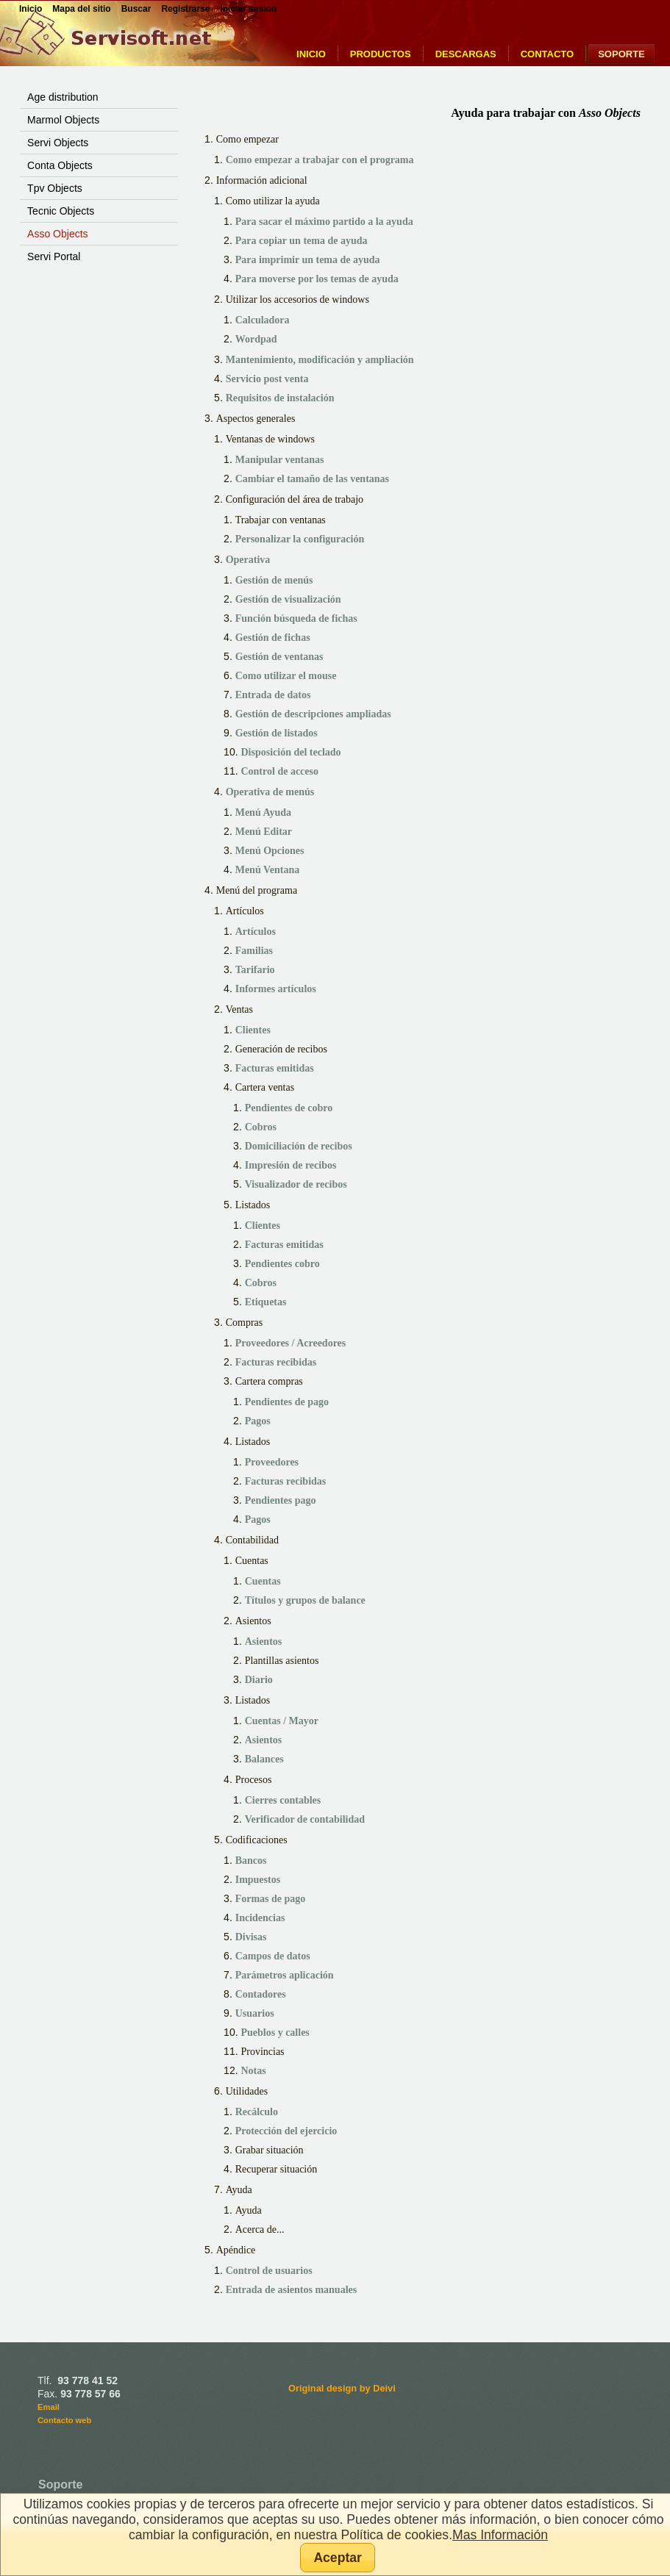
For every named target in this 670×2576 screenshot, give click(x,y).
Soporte (621, 54)
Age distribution (63, 97)
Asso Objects (57, 234)
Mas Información (500, 2534)
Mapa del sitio (81, 9)
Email (49, 2407)
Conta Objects (60, 165)
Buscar (136, 9)
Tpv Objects (54, 188)
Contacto (547, 54)
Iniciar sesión (248, 9)
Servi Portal (53, 256)
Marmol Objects (63, 120)
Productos (380, 54)
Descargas (465, 54)
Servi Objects (57, 142)
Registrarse (185, 9)
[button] (338, 2558)
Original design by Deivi (342, 2388)
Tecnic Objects (60, 211)
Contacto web (64, 2420)
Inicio (311, 54)
